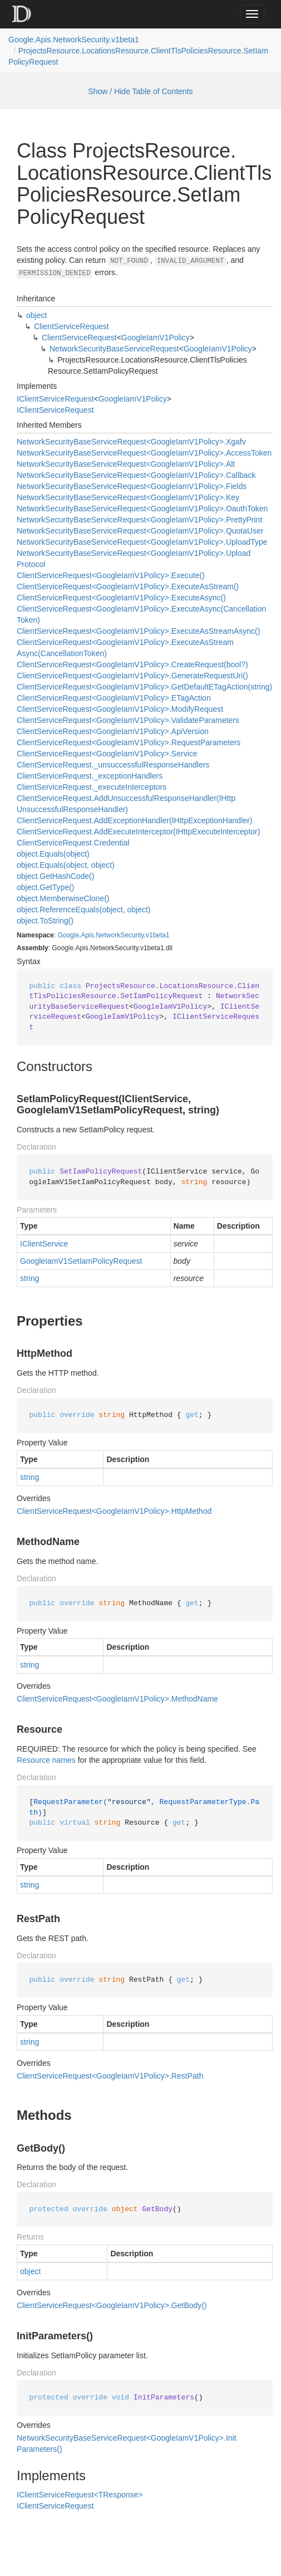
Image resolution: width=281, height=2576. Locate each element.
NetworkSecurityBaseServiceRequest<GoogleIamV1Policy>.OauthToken (142, 508)
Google (68, 935)
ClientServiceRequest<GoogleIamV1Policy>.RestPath (110, 2075)
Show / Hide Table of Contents (140, 91)
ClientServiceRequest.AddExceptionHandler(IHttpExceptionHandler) (134, 820)
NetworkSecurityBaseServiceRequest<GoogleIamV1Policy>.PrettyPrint (139, 519)
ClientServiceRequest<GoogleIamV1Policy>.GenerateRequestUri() (132, 675)
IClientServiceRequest (55, 398)
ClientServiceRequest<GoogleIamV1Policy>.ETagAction (114, 697)
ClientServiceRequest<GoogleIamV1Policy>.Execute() (111, 575)
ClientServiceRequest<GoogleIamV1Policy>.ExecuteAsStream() (128, 586)
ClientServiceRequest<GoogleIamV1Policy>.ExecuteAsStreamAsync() (138, 631)
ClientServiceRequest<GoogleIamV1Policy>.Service (107, 753)
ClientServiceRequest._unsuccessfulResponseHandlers (113, 764)
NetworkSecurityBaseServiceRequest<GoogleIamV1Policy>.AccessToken (144, 452)
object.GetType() (46, 887)
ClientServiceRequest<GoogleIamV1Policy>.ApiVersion (113, 731)
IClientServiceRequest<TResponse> (79, 2494)
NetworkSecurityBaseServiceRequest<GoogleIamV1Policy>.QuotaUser (140, 530)
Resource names (46, 1760)
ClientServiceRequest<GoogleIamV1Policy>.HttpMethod (114, 1511)
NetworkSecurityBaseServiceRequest (114, 348)
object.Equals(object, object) (66, 865)
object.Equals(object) (53, 853)
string (29, 1278)
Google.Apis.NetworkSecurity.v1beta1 (73, 39)
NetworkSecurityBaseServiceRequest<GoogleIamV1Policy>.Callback (136, 475)
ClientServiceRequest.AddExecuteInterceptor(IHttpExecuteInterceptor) (138, 831)
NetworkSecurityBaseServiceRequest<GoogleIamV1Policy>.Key (128, 497)
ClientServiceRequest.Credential (73, 842)
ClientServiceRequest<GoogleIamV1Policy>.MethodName (117, 1698)
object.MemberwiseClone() (63, 898)
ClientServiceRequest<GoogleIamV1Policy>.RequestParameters (128, 742)
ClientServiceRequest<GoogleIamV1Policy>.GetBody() (112, 2305)
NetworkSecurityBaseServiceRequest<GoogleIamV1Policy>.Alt (126, 464)
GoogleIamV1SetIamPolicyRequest (81, 1261)
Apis (87, 935)
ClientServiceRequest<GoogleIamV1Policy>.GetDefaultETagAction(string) (144, 686)
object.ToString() (45, 920)
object (36, 315)
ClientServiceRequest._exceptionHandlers (89, 775)
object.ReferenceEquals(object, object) (83, 909)
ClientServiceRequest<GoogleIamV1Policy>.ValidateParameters (128, 720)
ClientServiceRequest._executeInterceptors (91, 787)
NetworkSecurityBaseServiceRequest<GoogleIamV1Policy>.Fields (132, 486)
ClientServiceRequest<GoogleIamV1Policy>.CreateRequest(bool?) (132, 664)
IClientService (44, 1243)
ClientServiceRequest (71, 326)
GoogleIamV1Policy (155, 337)
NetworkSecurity (120, 935)
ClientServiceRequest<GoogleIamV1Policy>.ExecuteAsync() (121, 597)
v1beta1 (158, 935)
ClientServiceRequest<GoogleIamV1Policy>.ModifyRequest (120, 709)
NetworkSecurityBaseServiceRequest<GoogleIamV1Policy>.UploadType (142, 541)
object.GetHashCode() (55, 876)
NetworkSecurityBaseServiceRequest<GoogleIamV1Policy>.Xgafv (131, 441)
